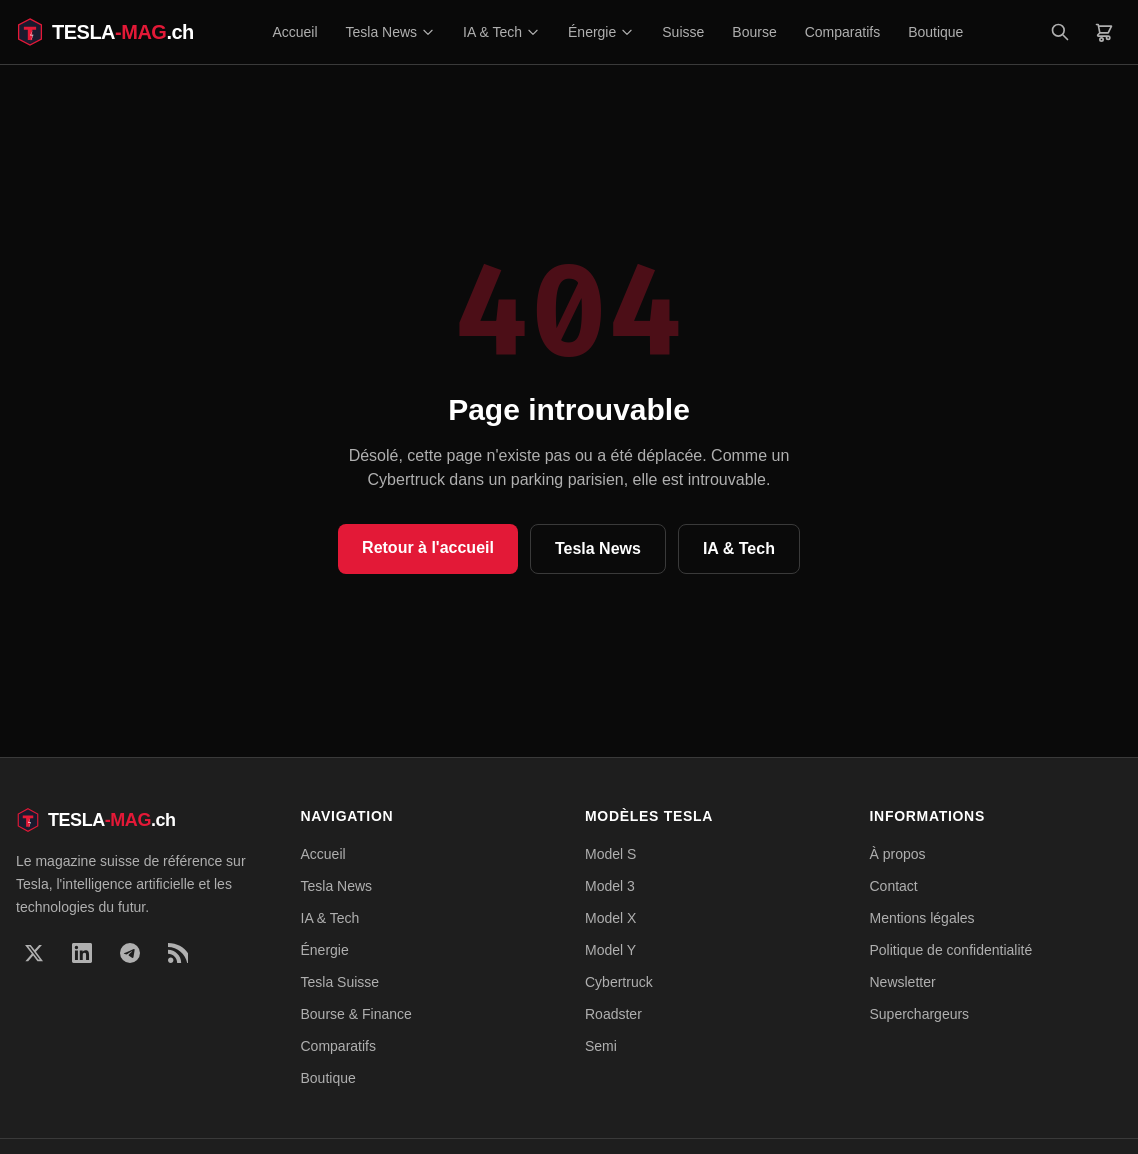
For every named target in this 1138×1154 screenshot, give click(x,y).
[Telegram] (130, 953)
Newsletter (903, 982)
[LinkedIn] (82, 953)
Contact (894, 886)
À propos (898, 854)
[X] (34, 953)
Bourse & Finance (356, 1014)
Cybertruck (619, 982)
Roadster (613, 1014)
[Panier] (1104, 32)
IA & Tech (501, 32)
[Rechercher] (1060, 32)
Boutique (935, 32)
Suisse (683, 32)
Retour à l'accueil (428, 547)
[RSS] (178, 953)
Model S (610, 854)
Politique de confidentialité (951, 950)
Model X (610, 918)
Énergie (601, 32)
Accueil (294, 32)
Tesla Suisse (340, 982)
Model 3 (610, 886)
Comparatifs (842, 32)
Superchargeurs (920, 1014)
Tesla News (391, 32)
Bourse (754, 32)
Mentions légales (922, 918)
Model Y (610, 950)
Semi (601, 1046)
